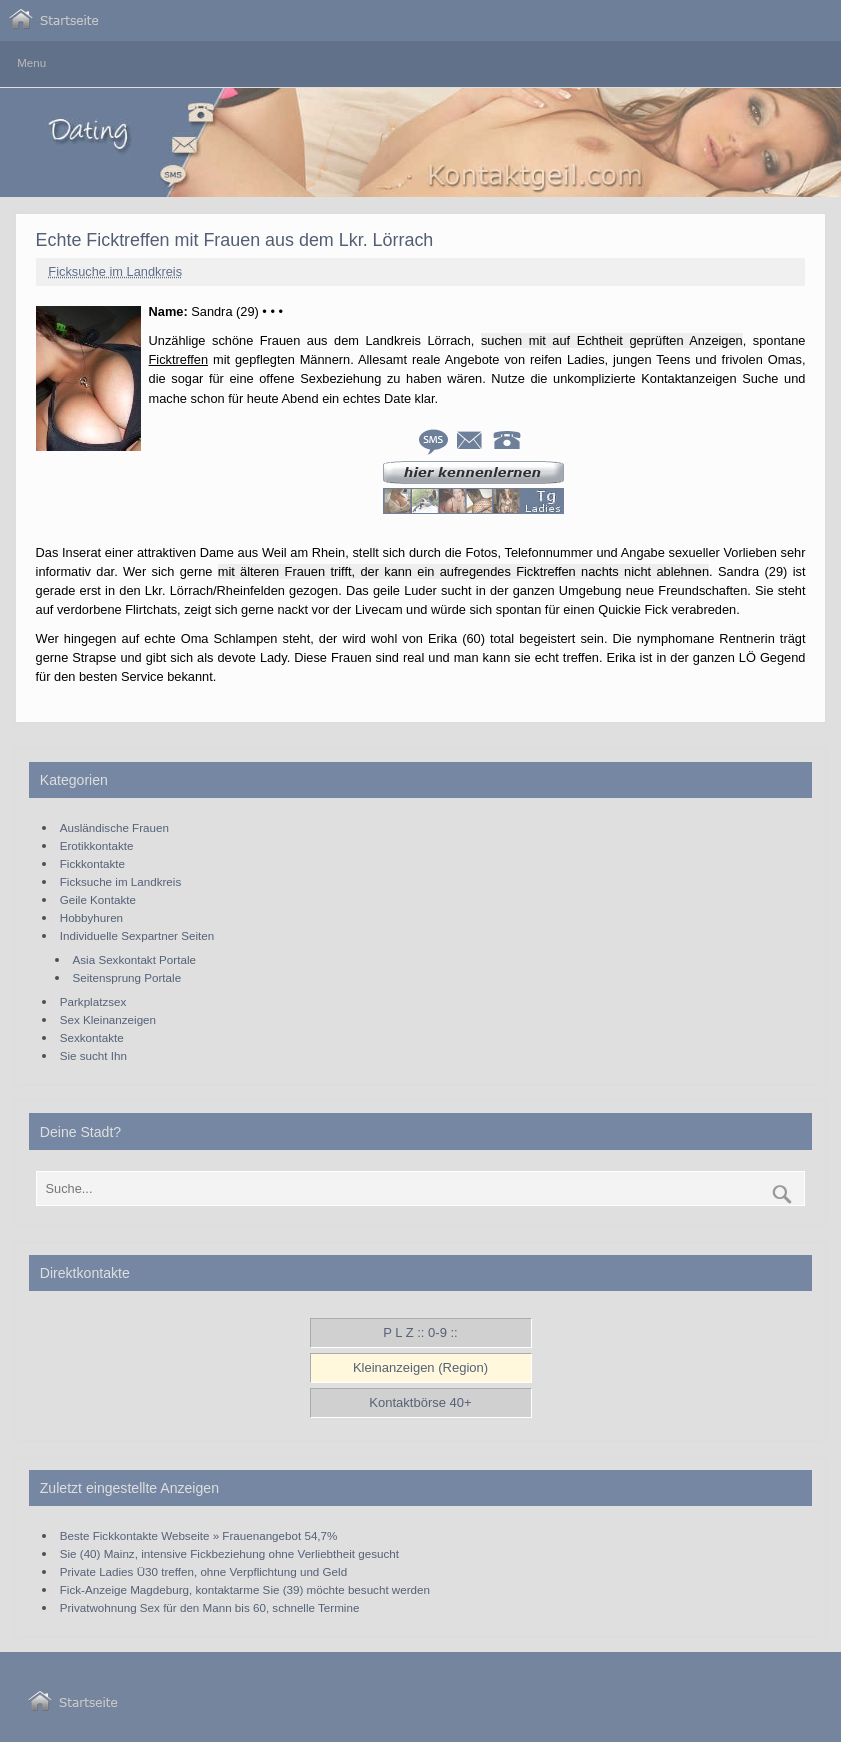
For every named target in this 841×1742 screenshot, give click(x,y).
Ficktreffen (179, 359)
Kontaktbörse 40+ (420, 1402)
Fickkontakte (92, 863)
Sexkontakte (92, 1037)
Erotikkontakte (97, 845)
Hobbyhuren (91, 917)
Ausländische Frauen (114, 827)
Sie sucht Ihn (93, 1055)
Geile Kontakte (98, 899)
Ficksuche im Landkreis (115, 271)
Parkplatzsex (93, 1001)
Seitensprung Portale (127, 977)
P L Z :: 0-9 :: (420, 1332)
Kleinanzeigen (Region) (420, 1367)
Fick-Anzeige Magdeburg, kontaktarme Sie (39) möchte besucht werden (245, 1589)
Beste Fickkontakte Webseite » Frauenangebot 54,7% (199, 1535)
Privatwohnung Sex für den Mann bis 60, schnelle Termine (210, 1607)
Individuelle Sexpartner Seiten (137, 935)
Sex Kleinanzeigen (108, 1019)
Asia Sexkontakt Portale (134, 959)
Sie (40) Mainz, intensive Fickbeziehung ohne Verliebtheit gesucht (229, 1553)
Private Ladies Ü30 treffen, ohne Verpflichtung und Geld (203, 1571)
